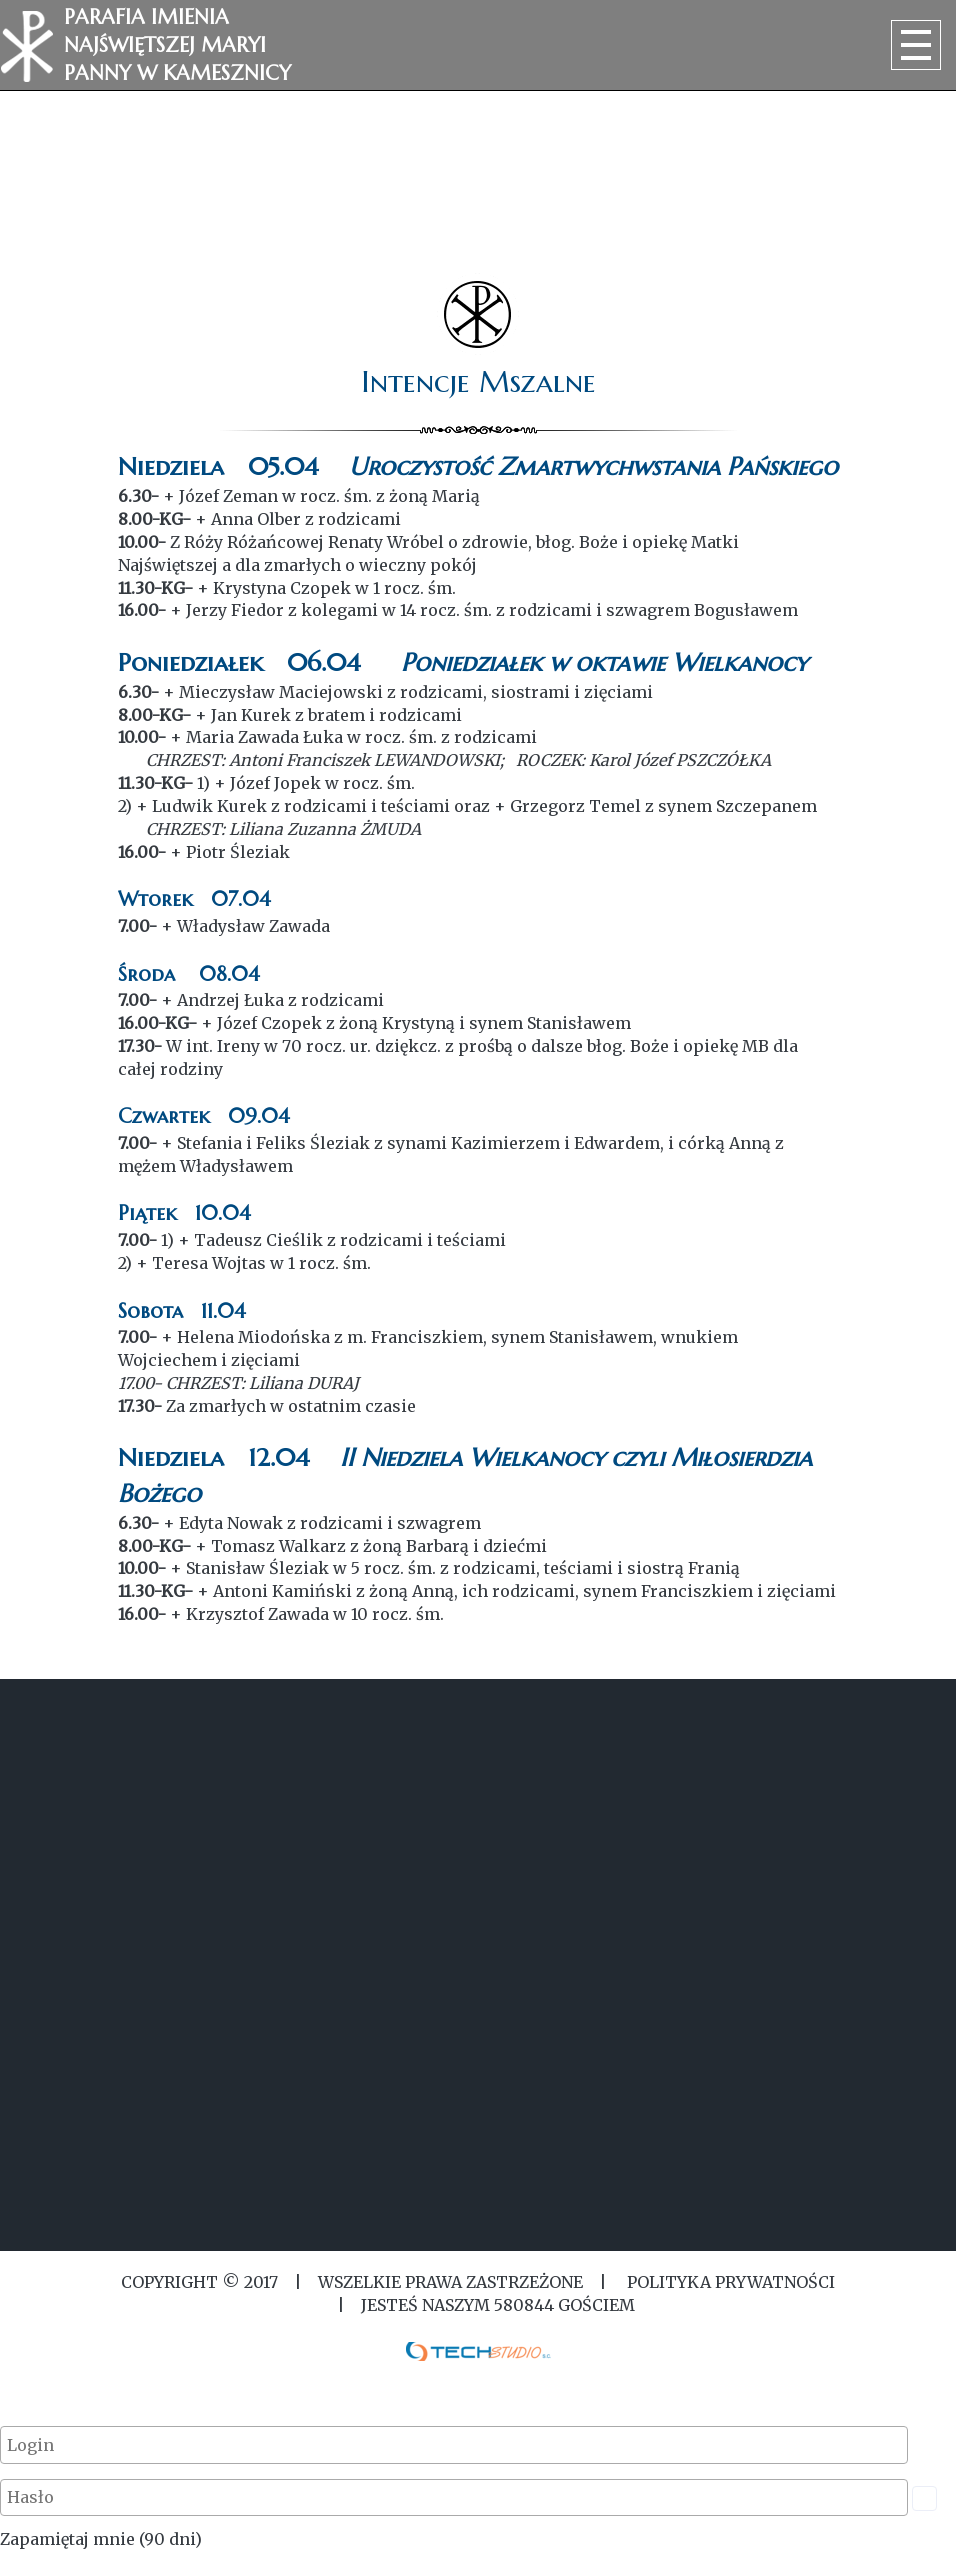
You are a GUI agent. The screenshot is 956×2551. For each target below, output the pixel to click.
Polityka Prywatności (729, 2282)
